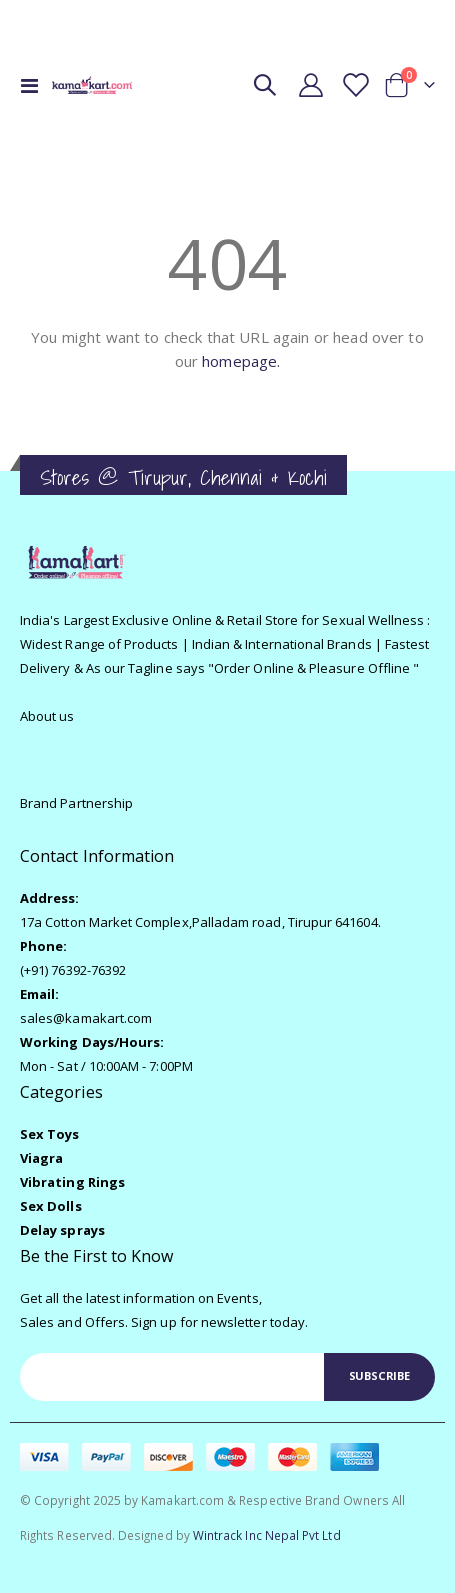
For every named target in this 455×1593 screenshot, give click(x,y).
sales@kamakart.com (86, 1018)
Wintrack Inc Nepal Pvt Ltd (267, 1535)
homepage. (241, 361)
